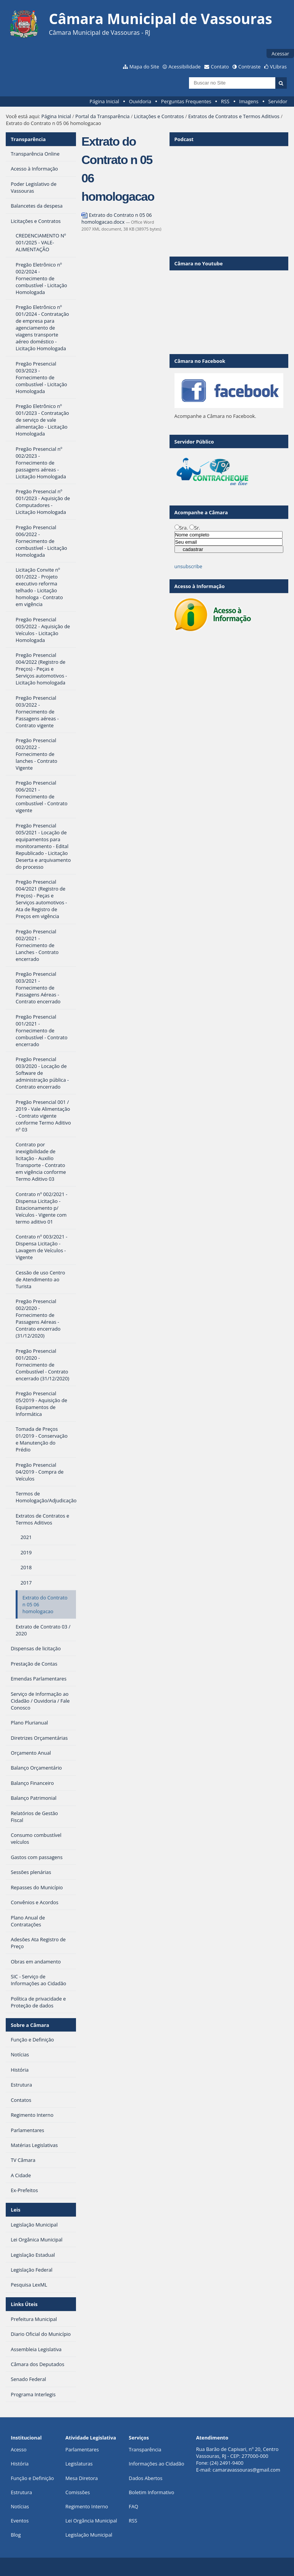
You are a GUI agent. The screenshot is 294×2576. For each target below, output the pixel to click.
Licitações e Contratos (159, 116)
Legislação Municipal (88, 2534)
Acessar (280, 53)
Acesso (18, 2449)
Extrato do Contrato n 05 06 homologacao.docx (116, 218)
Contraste (249, 66)
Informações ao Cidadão (156, 2463)
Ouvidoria (140, 101)
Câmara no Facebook (199, 361)
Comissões (77, 2492)
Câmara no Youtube (198, 263)
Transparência (28, 139)
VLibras (278, 66)
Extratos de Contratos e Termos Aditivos (233, 116)
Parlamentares (82, 2449)
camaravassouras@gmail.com (246, 2469)
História (20, 2463)
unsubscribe (188, 566)
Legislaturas (78, 2463)
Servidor (278, 101)
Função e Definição (32, 2478)
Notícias (20, 2506)
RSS (225, 101)
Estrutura (21, 2492)
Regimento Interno (86, 2506)
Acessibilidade (184, 66)
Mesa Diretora (81, 2478)
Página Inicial (104, 101)
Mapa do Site (144, 66)
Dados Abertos (145, 2478)
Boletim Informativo (151, 2492)
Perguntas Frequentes (186, 101)
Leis (15, 2209)
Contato (220, 66)
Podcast (184, 139)
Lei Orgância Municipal (91, 2520)
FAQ (133, 2506)
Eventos (20, 2520)
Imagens (248, 101)
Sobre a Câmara (30, 2025)
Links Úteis (24, 2304)
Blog (16, 2534)
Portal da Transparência (102, 116)
